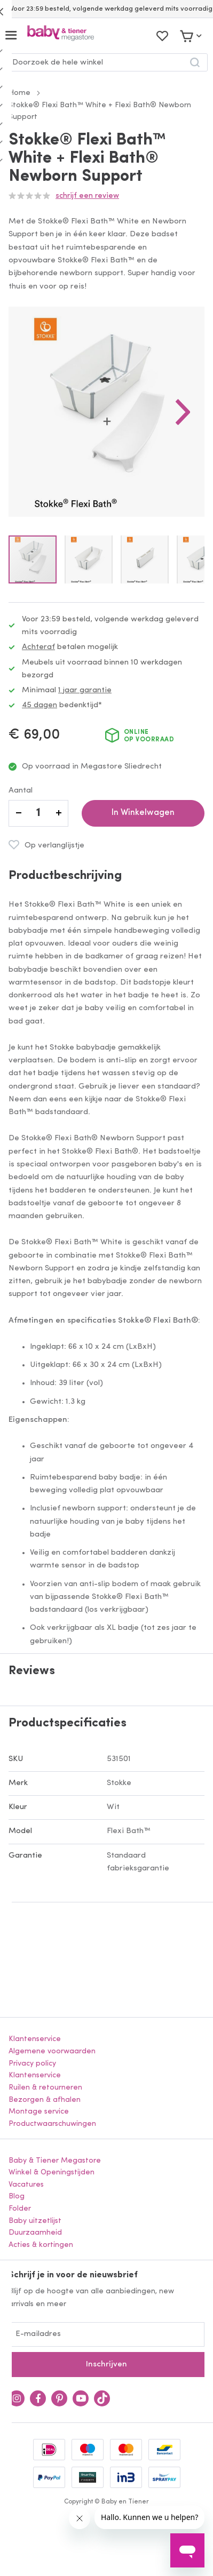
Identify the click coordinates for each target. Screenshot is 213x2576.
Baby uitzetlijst (35, 2221)
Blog (17, 2197)
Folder (20, 2209)
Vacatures (26, 2185)
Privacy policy (32, 2064)
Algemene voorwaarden (52, 2051)
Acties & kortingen (41, 2245)
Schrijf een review (87, 196)
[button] (183, 412)
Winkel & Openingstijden (51, 2173)
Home (19, 93)
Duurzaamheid (35, 2233)
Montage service (39, 2112)
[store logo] (60, 35)
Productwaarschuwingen (52, 2124)
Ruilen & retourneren (45, 2088)
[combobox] (106, 62)
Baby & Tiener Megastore (55, 2161)
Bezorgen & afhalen (45, 2100)
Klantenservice (35, 2039)
